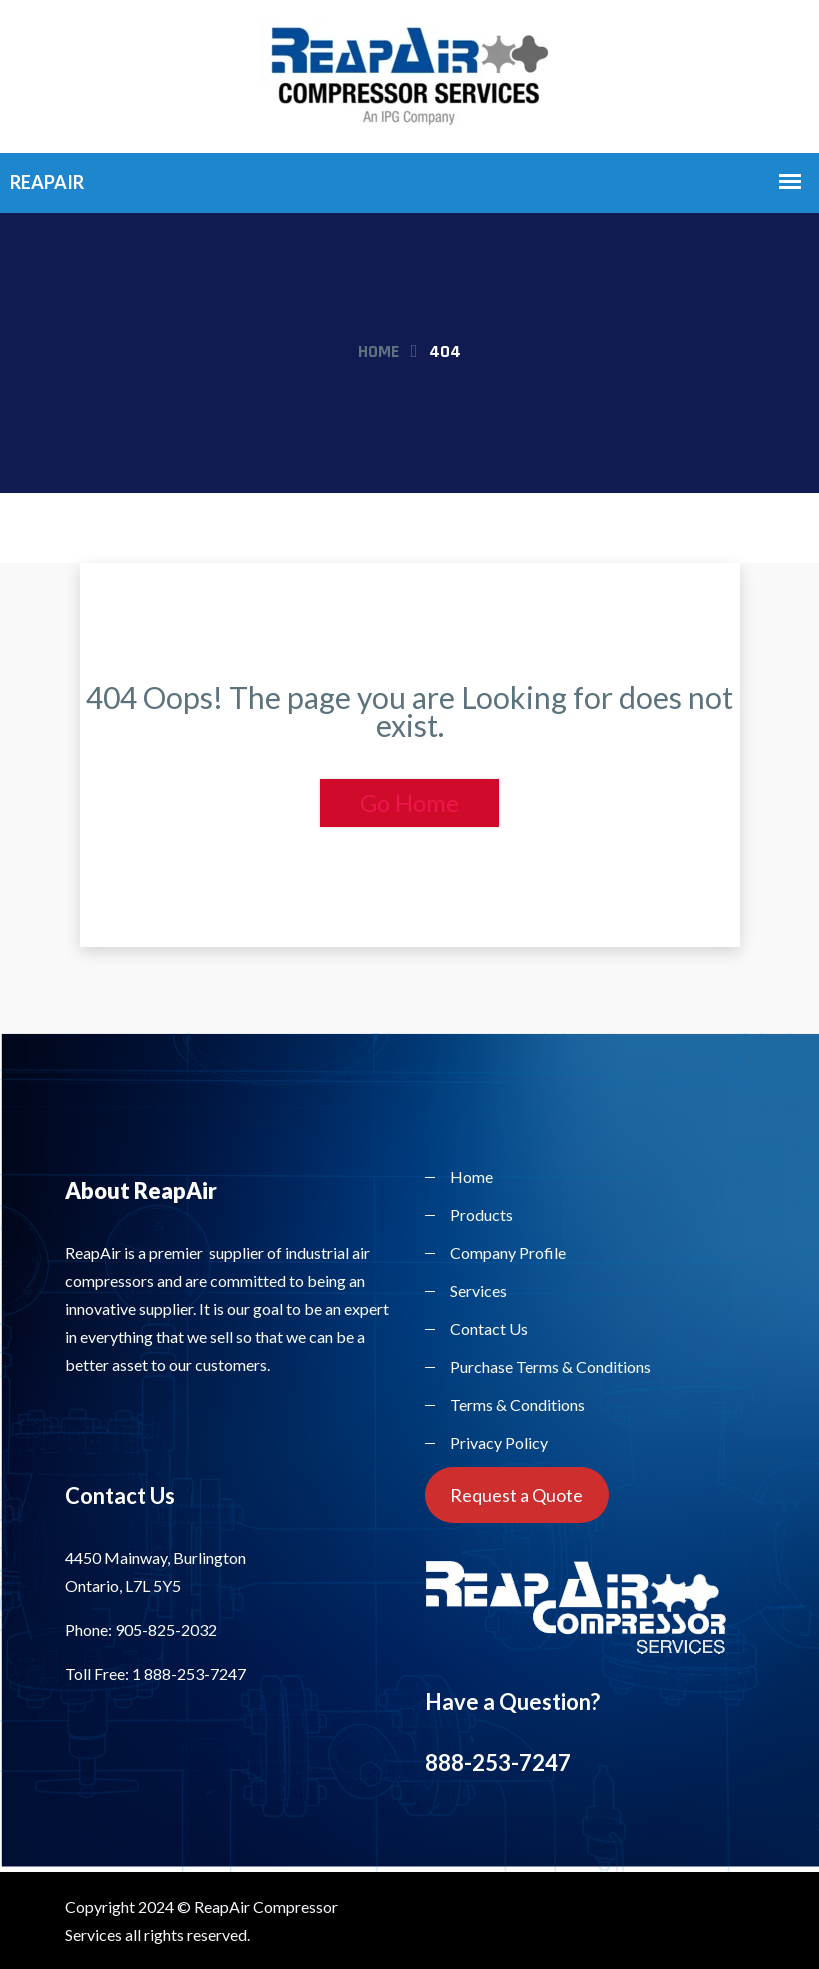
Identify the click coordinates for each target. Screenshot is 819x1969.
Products (481, 1214)
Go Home (409, 802)
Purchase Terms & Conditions (550, 1366)
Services (478, 1290)
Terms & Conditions (517, 1404)
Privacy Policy (499, 1442)
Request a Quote (516, 1495)
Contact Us (489, 1328)
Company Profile (508, 1252)
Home (378, 351)
